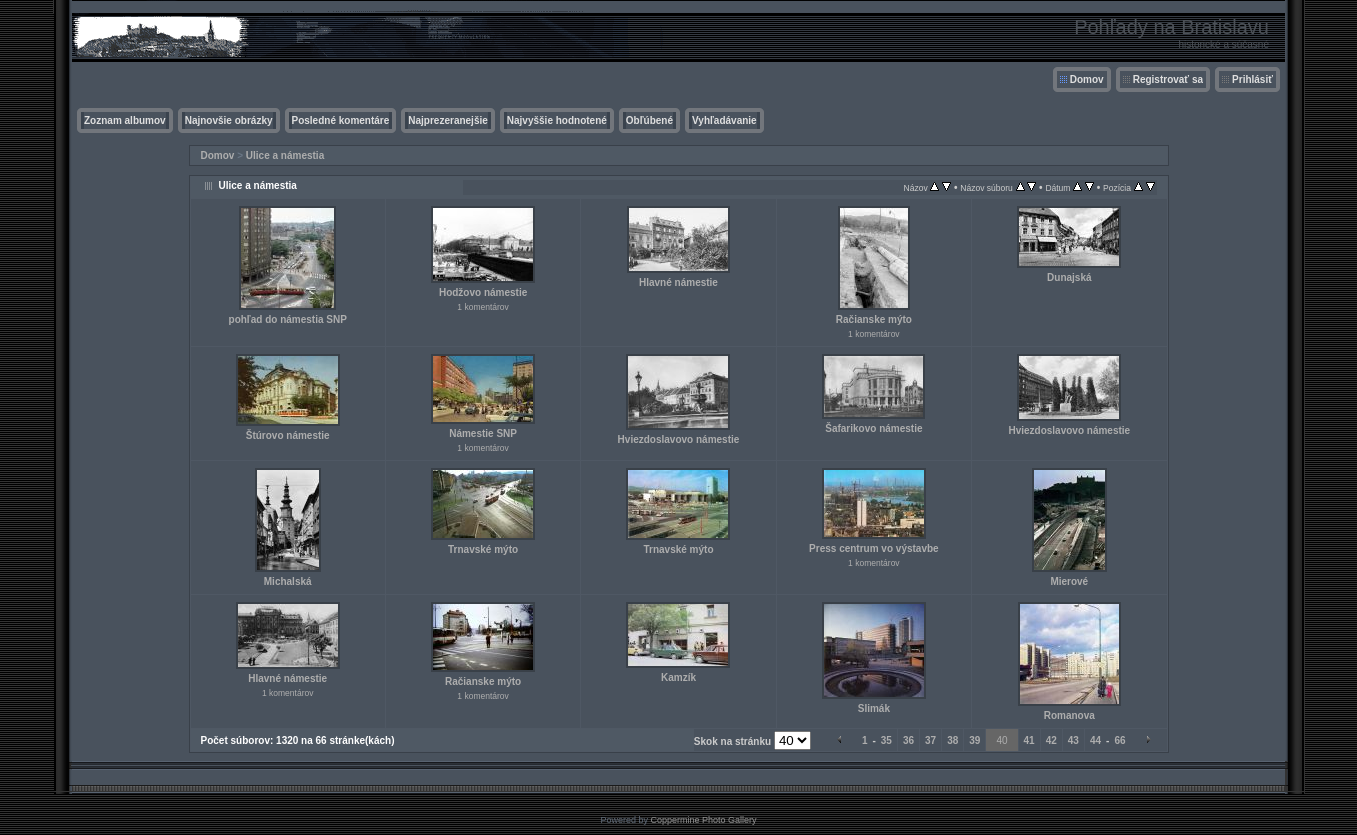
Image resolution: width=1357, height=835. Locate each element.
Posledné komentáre (341, 120)
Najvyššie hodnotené (557, 120)
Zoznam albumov (125, 120)
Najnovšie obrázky (229, 120)
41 (1029, 740)
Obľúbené (649, 120)
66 (1119, 740)
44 (1095, 740)
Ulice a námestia (285, 155)
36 (908, 740)
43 (1073, 740)
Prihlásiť (1252, 79)
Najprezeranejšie (448, 120)
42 (1051, 740)
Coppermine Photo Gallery (703, 820)
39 (974, 740)
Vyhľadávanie (724, 120)
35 (886, 740)
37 (930, 740)
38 (952, 740)
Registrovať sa (1168, 79)
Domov (1087, 79)
